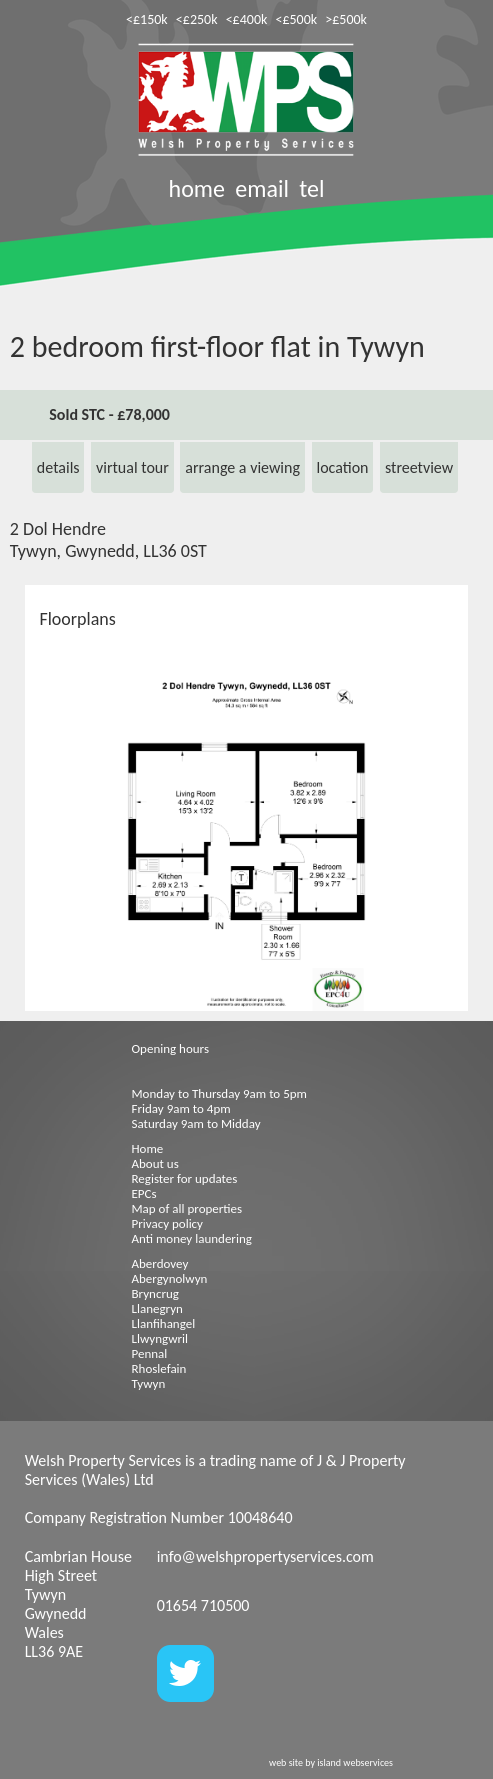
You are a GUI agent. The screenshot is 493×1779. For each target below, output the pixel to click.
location (342, 467)
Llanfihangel (164, 1323)
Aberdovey (160, 1263)
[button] (450, 696)
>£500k (346, 19)
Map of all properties (187, 1208)
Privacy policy (168, 1223)
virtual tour (132, 467)
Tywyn (149, 1383)
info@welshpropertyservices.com (265, 1556)
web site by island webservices (331, 1762)
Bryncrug (155, 1293)
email (262, 188)
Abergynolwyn (170, 1278)
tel (311, 188)
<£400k (247, 19)
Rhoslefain (159, 1368)
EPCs (144, 1193)
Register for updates (185, 1178)
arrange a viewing (242, 467)
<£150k (147, 19)
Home (148, 1148)
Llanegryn (157, 1308)
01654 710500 (203, 1605)
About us (155, 1163)
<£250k (197, 19)
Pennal (150, 1353)
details (58, 467)
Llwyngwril (160, 1338)
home (197, 188)
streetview (419, 467)
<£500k (296, 19)
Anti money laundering (192, 1238)
